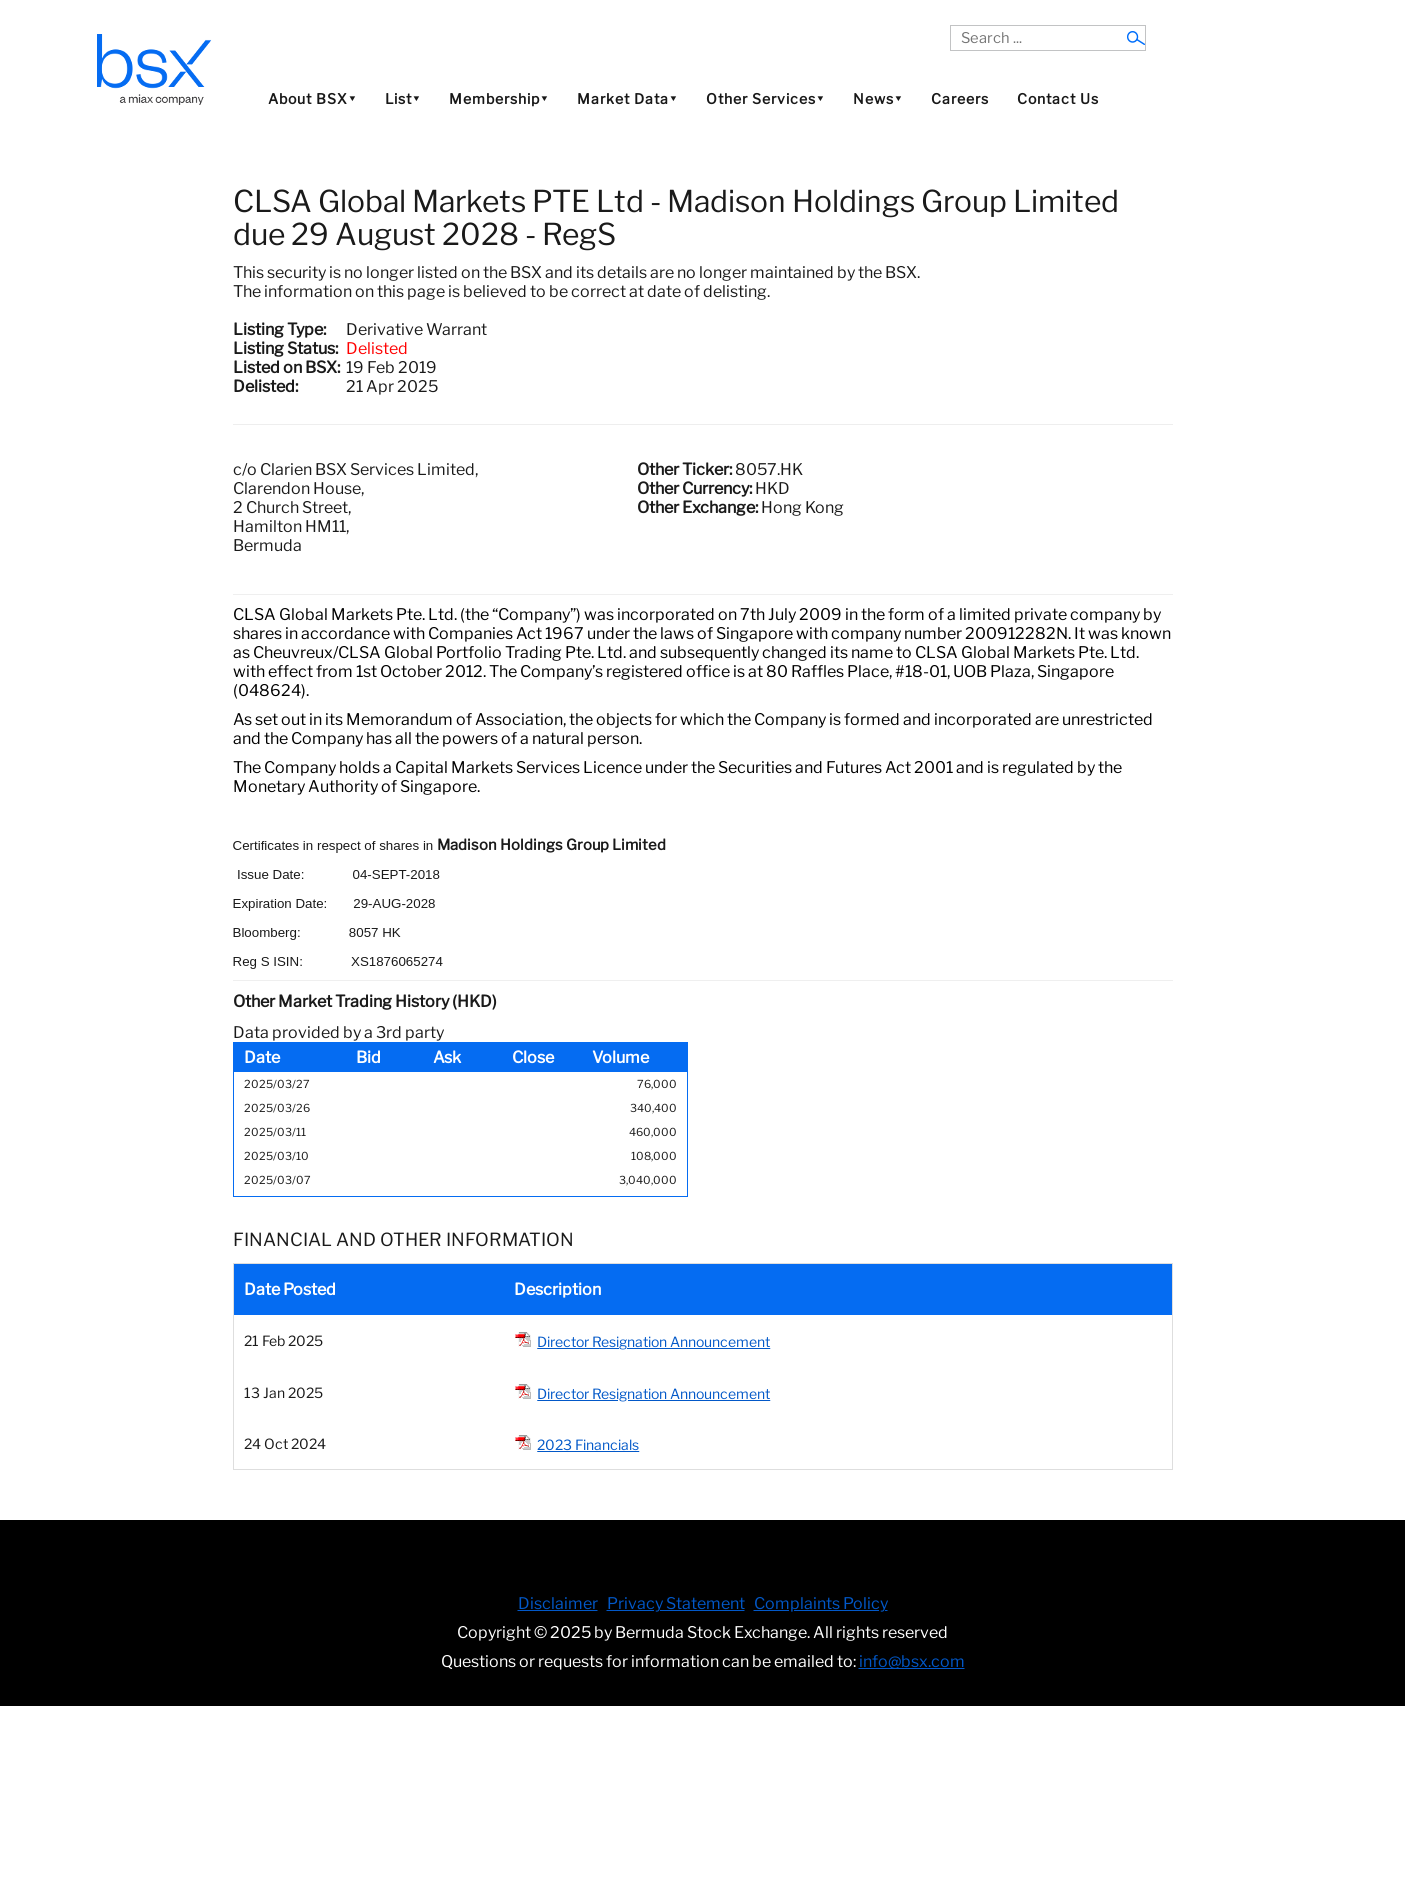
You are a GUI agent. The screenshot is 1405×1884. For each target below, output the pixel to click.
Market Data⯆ (627, 98)
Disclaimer (558, 1603)
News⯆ (878, 98)
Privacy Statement (676, 1603)
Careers (960, 98)
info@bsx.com (912, 1661)
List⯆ (403, 98)
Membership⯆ (499, 98)
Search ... (950, 25)
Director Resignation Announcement (653, 1341)
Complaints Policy (821, 1603)
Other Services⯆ (765, 98)
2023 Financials (588, 1444)
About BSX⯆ (312, 98)
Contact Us (1058, 98)
